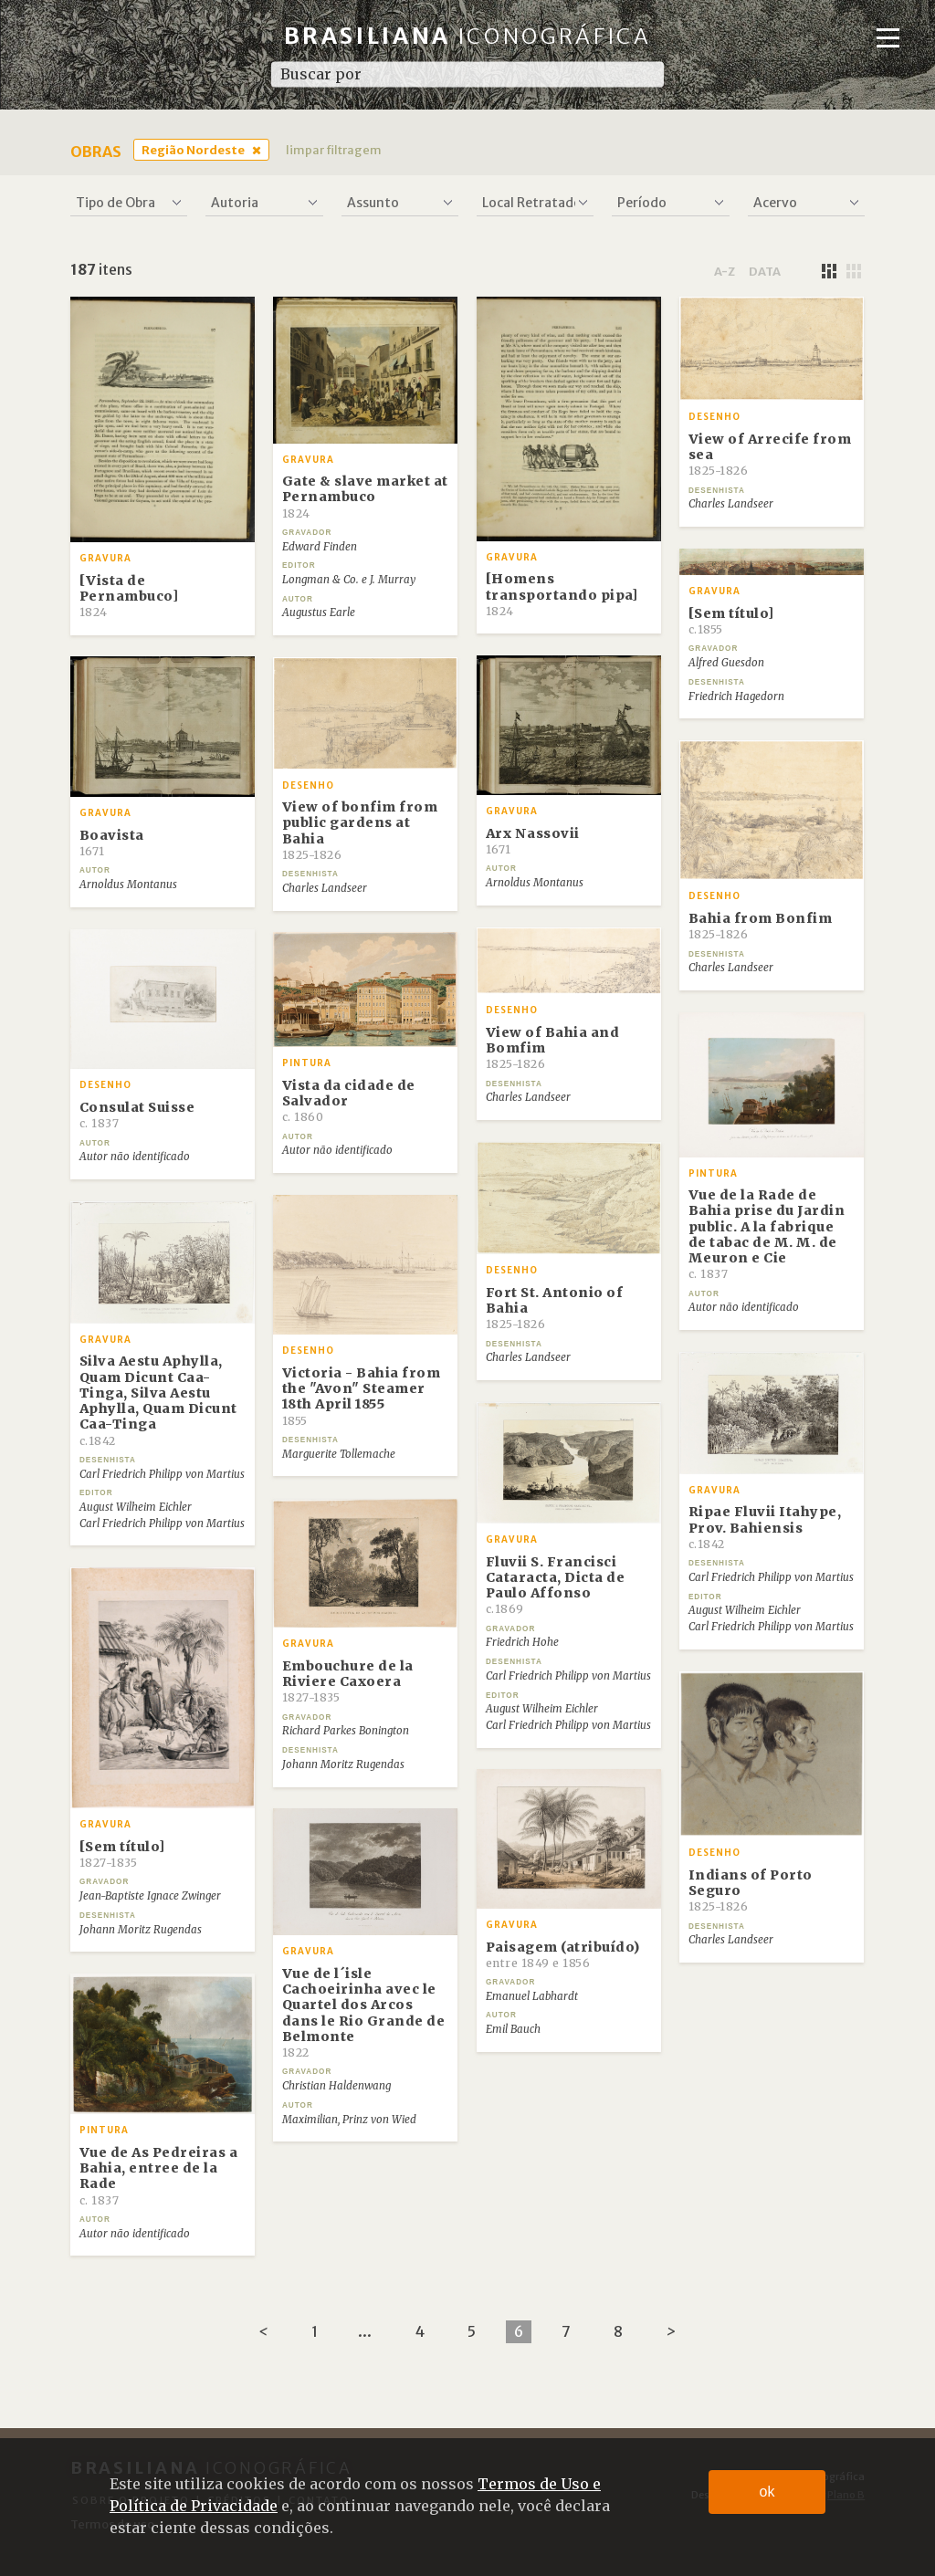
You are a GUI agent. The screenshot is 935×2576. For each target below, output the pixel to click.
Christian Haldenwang (336, 2085)
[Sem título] (731, 620)
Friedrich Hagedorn (736, 696)
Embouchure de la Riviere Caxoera (348, 1681)
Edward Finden (319, 546)
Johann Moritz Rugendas (343, 1764)
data (765, 271)
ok (767, 2491)
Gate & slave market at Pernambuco (365, 496)
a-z (724, 271)
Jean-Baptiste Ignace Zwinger (150, 1896)
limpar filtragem (334, 149)
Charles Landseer (730, 503)
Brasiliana (468, 36)
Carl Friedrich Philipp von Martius (162, 1474)
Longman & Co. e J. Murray (348, 579)
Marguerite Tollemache (338, 1454)
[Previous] (263, 2331)
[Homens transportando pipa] (562, 594)
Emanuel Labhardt (532, 1996)
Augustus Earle (318, 612)
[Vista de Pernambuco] (129, 596)
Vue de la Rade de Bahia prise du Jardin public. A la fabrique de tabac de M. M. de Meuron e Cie (767, 1234)
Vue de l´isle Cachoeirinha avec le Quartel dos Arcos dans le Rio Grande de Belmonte (364, 2012)
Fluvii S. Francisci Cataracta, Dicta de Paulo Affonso (555, 1585)
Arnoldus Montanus (534, 882)
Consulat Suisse (137, 1114)
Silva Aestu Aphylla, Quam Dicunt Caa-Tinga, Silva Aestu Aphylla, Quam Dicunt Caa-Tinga (158, 1400)
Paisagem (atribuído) (563, 1954)
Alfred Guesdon (726, 662)
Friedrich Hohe (522, 1642)
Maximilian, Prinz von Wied (349, 2119)
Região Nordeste (193, 149)
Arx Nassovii (533, 840)
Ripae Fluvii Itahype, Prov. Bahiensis (765, 1527)
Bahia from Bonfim (760, 925)
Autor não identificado (134, 1156)
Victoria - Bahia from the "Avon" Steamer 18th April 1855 (361, 1396)
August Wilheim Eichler (135, 1507)
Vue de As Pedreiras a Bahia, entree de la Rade (158, 2175)
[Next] (670, 2331)
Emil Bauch (513, 2029)
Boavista (111, 842)
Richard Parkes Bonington (345, 1730)
